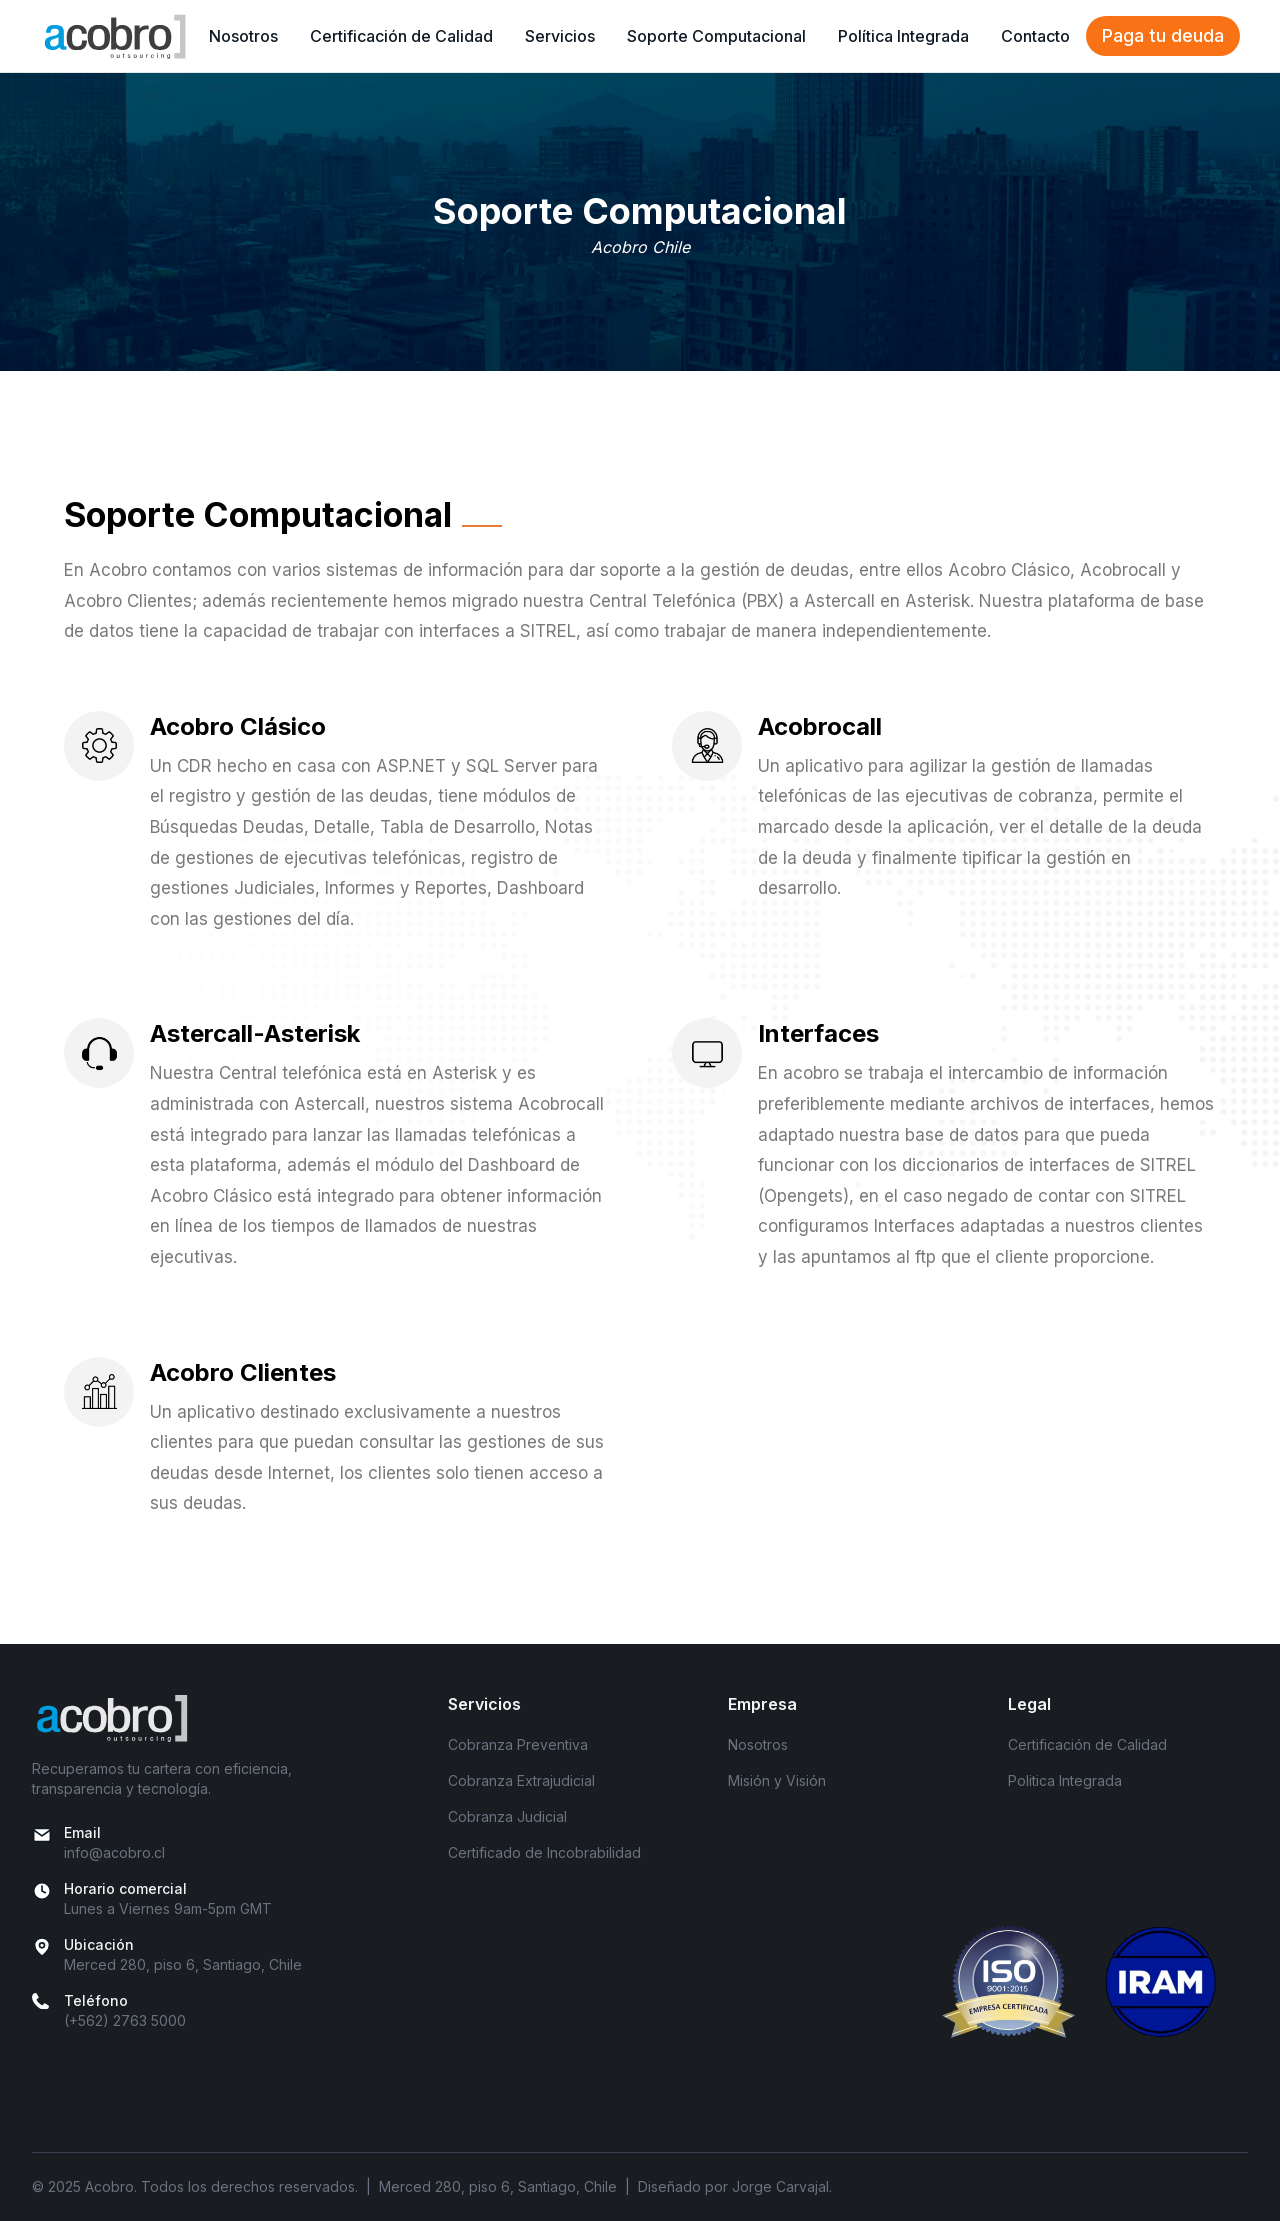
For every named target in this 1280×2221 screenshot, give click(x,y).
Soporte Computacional (716, 36)
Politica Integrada (1065, 1780)
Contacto (1035, 36)
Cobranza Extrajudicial (521, 1780)
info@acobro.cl (114, 1852)
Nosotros (243, 36)
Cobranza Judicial (507, 1816)
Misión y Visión (777, 1780)
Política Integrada (903, 36)
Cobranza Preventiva (518, 1744)
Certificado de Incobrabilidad (544, 1852)
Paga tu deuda (1163, 35)
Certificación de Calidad (401, 36)
